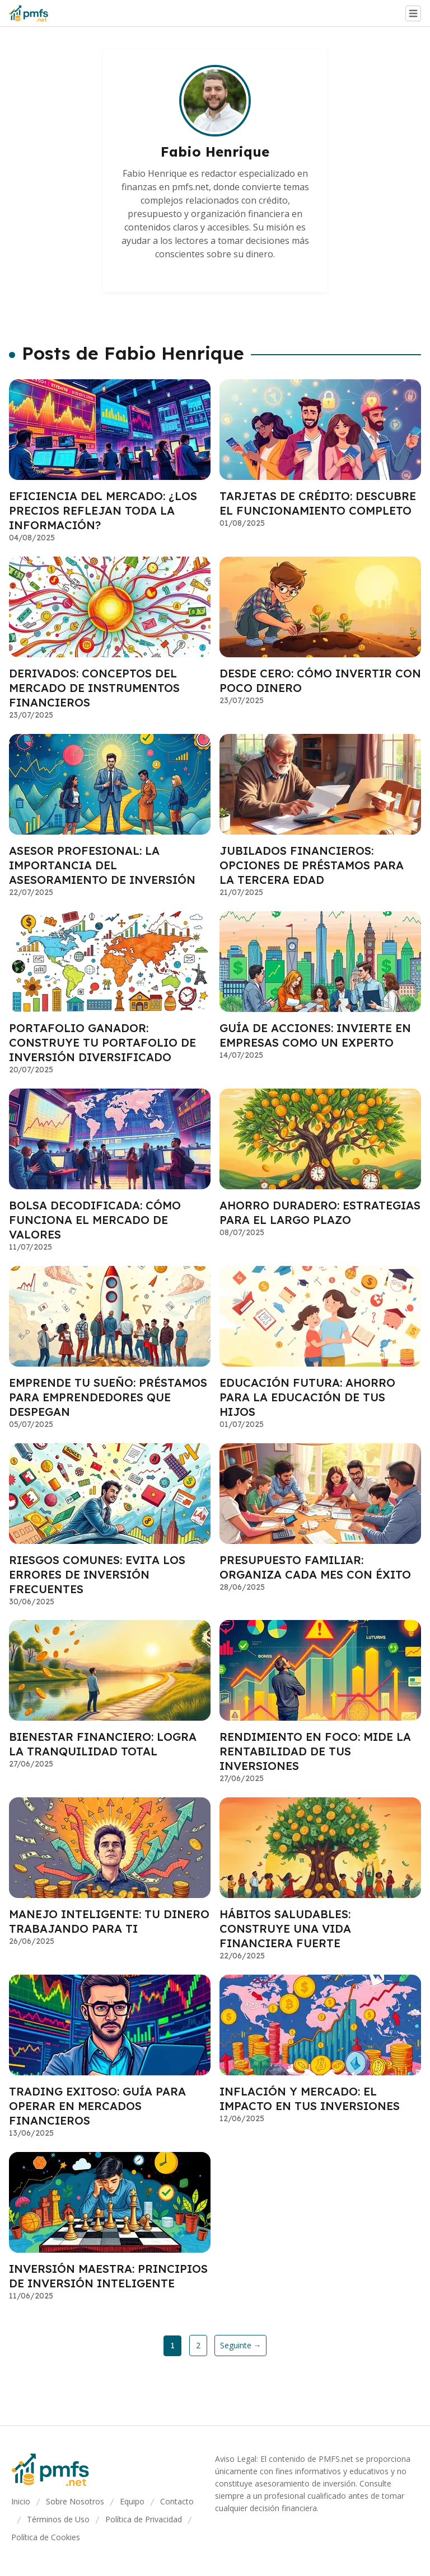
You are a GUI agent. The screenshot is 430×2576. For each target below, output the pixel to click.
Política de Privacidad (143, 2519)
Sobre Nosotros (75, 2501)
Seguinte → (240, 2345)
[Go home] (33, 13)
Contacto (177, 2501)
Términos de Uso (58, 2519)
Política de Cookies (45, 2537)
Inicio (20, 2501)
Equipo (132, 2501)
